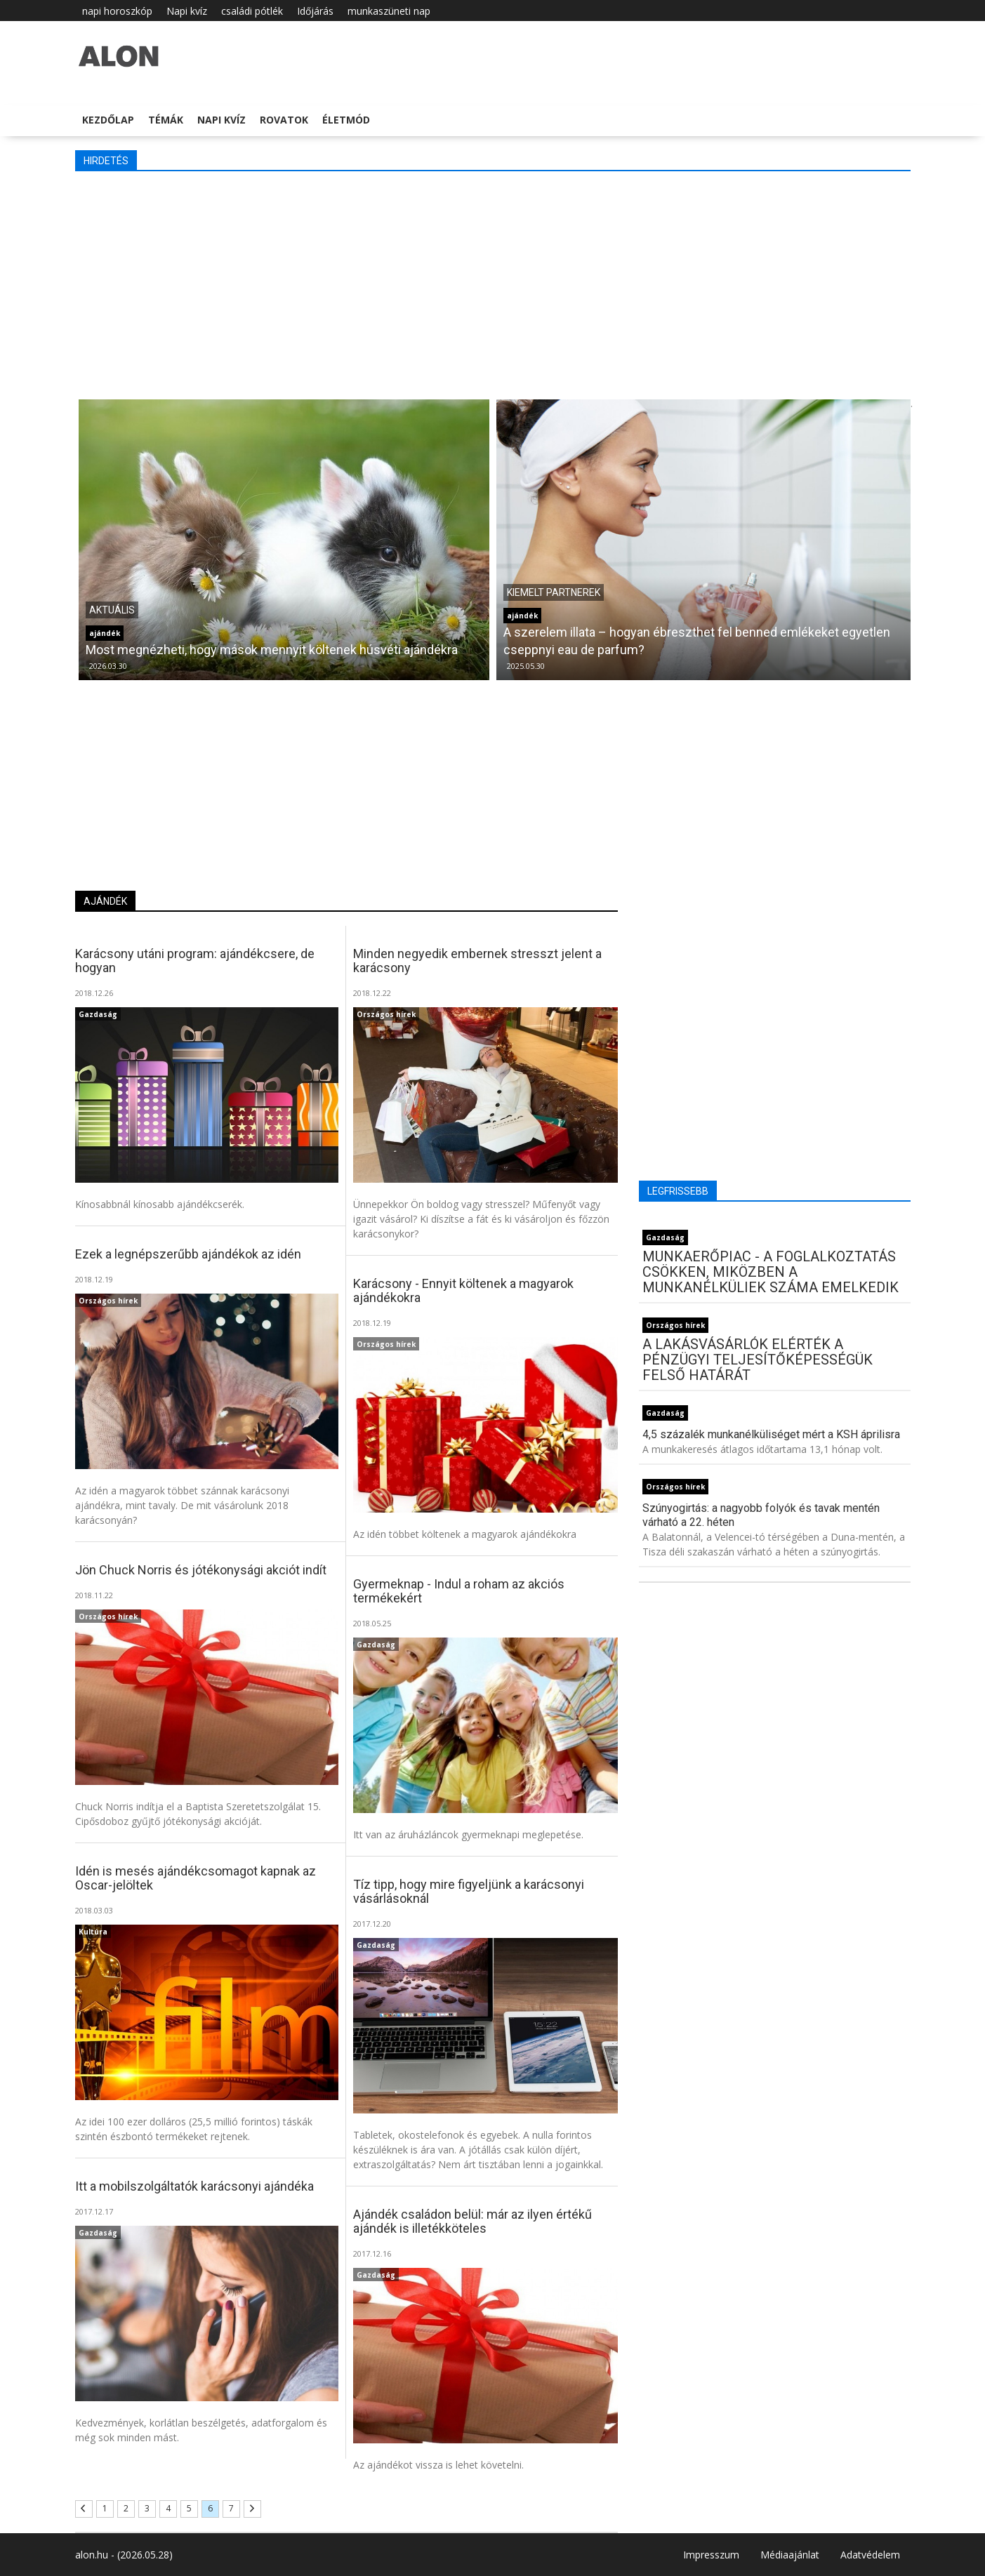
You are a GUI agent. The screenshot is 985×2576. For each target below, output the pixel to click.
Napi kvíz (186, 11)
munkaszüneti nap (389, 11)
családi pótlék (252, 11)
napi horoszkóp (117, 11)
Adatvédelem (870, 2554)
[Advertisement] (493, 283)
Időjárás (315, 11)
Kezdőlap (108, 119)
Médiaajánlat (789, 2554)
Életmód (346, 119)
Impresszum (711, 2554)
